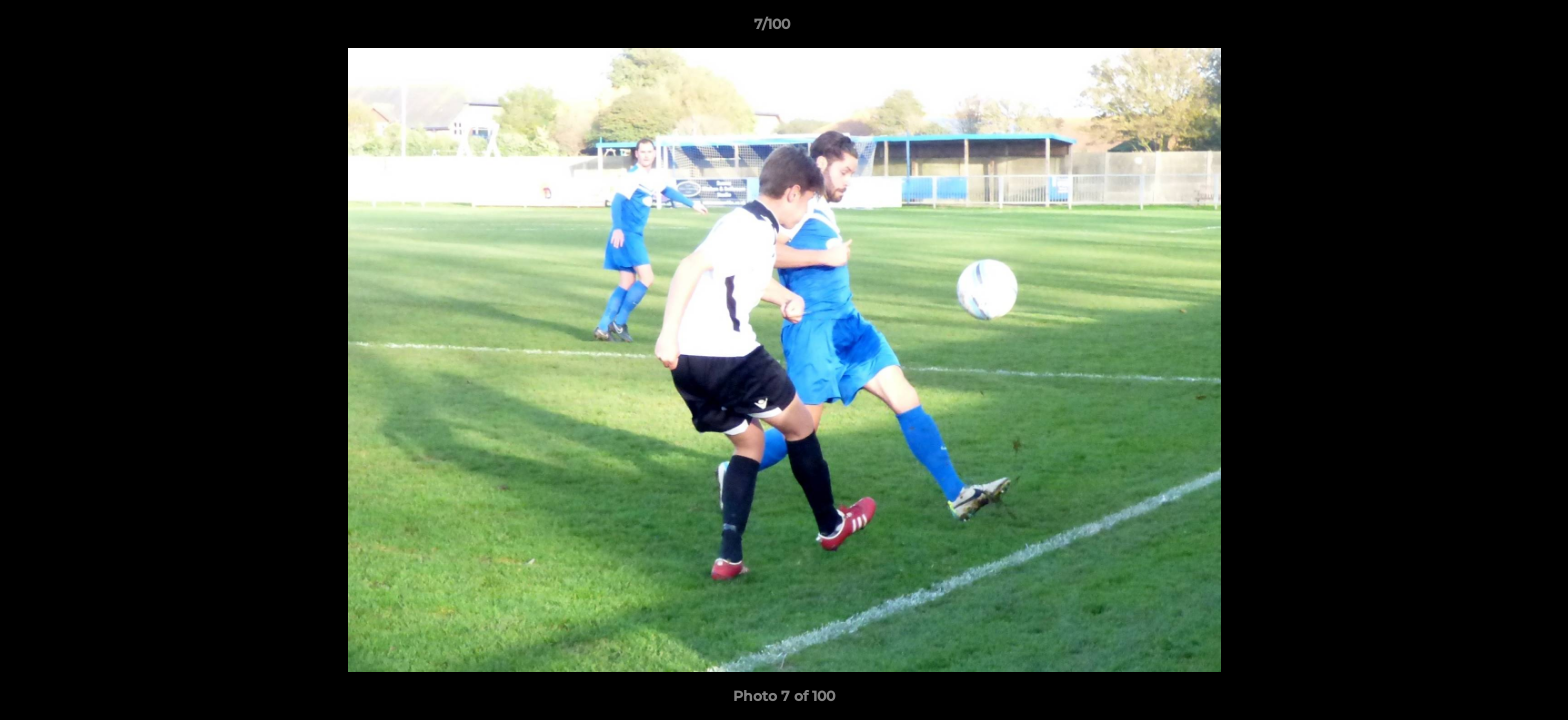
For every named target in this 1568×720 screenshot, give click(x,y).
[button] (1484, 29)
